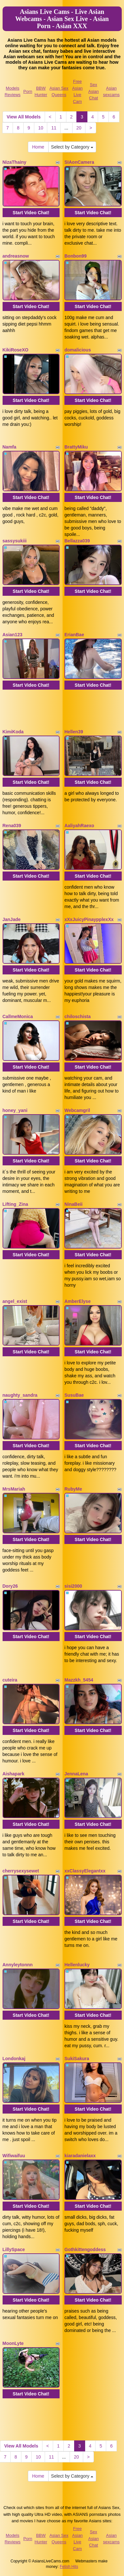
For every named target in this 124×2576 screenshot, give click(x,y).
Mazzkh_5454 (78, 1679)
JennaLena (76, 1773)
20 (79, 127)
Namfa (10, 447)
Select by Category (72, 147)
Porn (27, 91)
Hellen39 (73, 731)
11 (53, 127)
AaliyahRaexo (79, 825)
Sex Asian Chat (93, 91)
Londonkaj (14, 2058)
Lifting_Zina (15, 1204)
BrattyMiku (76, 447)
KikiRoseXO (15, 349)
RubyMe (73, 1489)
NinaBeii (73, 1204)
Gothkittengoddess (85, 2249)
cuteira (10, 1679)
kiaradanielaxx (80, 2155)
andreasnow (16, 256)
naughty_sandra (20, 1395)
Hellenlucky (77, 1964)
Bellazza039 (77, 540)
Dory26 (10, 1586)
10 (40, 127)
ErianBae (74, 634)
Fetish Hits (69, 2566)
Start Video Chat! (31, 212)
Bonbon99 (75, 256)
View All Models (24, 116)
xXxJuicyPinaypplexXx (89, 919)
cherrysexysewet (21, 1870)
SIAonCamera (79, 162)
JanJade (12, 919)
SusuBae (74, 1395)
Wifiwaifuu (14, 2155)
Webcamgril (77, 1110)
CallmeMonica (18, 1016)
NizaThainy (15, 162)
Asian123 (12, 634)
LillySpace (14, 2249)
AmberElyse (77, 1301)
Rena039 (12, 825)
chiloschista (77, 1016)
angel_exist (15, 1301)
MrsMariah (14, 1489)
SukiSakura (76, 2058)
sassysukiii (15, 540)
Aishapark (14, 1773)
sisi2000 (73, 1586)
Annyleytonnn (18, 1964)
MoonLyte (13, 2343)
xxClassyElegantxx (85, 1870)
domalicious (77, 349)
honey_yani (15, 1110)
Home (38, 147)
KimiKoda (13, 731)
